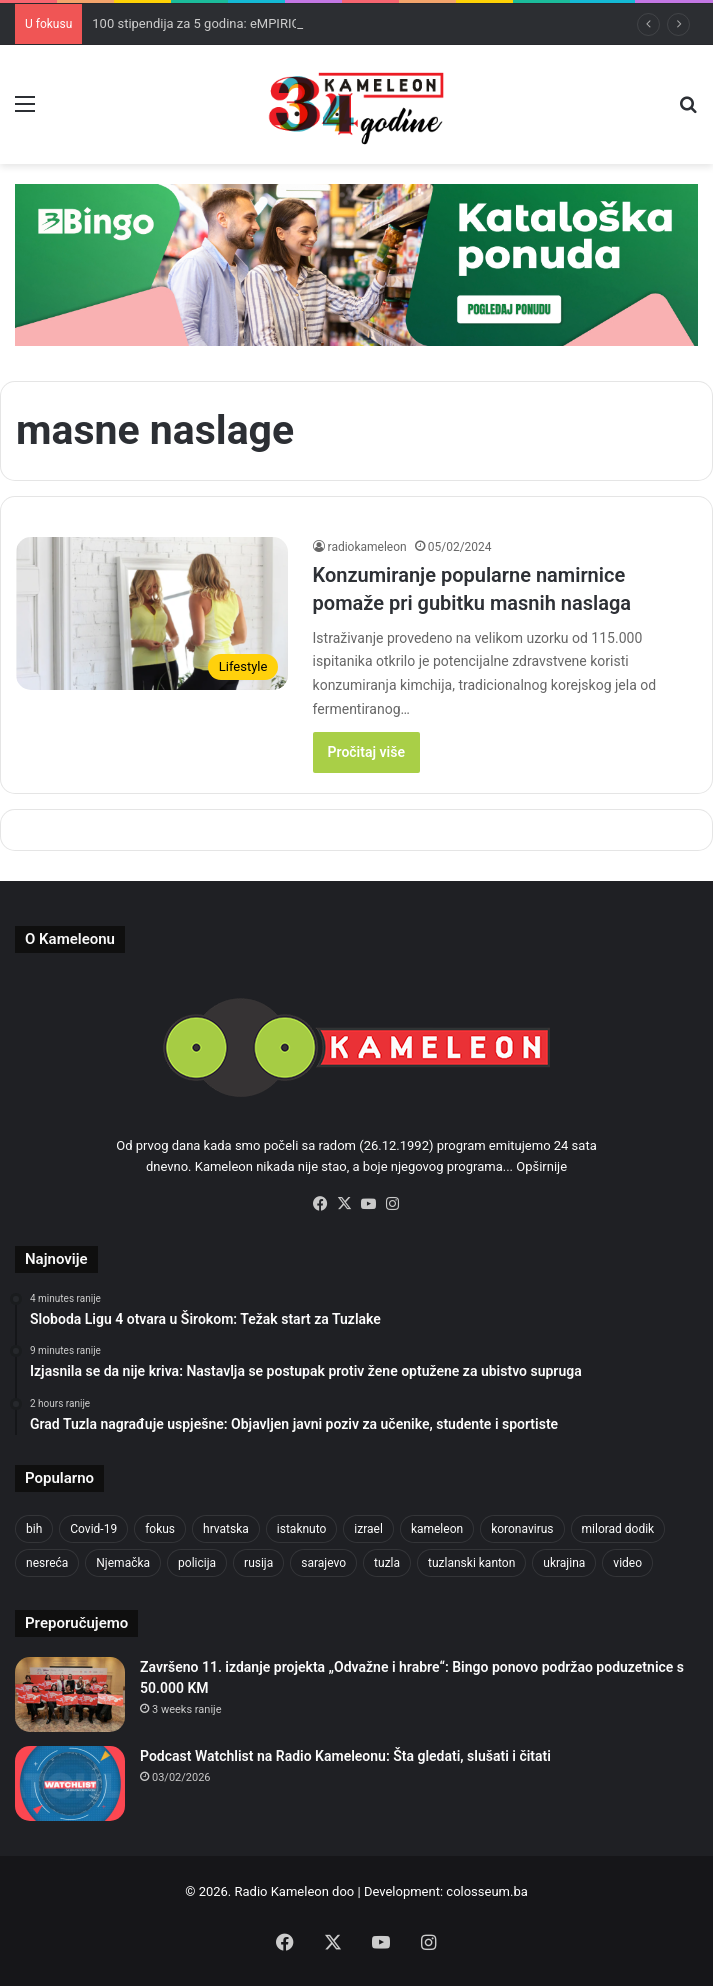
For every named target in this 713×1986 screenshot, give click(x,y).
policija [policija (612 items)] (197, 1563)
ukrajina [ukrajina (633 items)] (564, 1563)
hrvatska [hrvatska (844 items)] (226, 1529)
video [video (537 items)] (627, 1563)
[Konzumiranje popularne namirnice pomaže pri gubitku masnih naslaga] (152, 614)
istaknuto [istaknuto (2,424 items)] (302, 1529)
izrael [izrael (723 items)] (368, 1529)
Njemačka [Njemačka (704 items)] (123, 1563)
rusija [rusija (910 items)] (258, 1563)
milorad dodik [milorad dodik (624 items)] (618, 1529)
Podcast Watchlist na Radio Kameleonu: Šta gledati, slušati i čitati (345, 1756)
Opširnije (541, 1166)
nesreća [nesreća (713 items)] (47, 1563)
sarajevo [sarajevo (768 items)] (323, 1563)
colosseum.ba (486, 1891)
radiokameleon (367, 547)
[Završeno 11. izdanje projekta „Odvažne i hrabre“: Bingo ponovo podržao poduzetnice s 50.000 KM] (70, 1694)
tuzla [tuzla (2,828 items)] (387, 1563)
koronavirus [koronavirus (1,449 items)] (522, 1529)
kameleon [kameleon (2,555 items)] (437, 1529)
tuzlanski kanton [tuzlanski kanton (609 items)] (471, 1563)
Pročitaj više (366, 752)
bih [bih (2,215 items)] (34, 1529)
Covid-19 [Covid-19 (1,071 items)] (93, 1529)
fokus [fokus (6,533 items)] (160, 1529)
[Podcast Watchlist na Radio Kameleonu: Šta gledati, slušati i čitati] (70, 1783)
